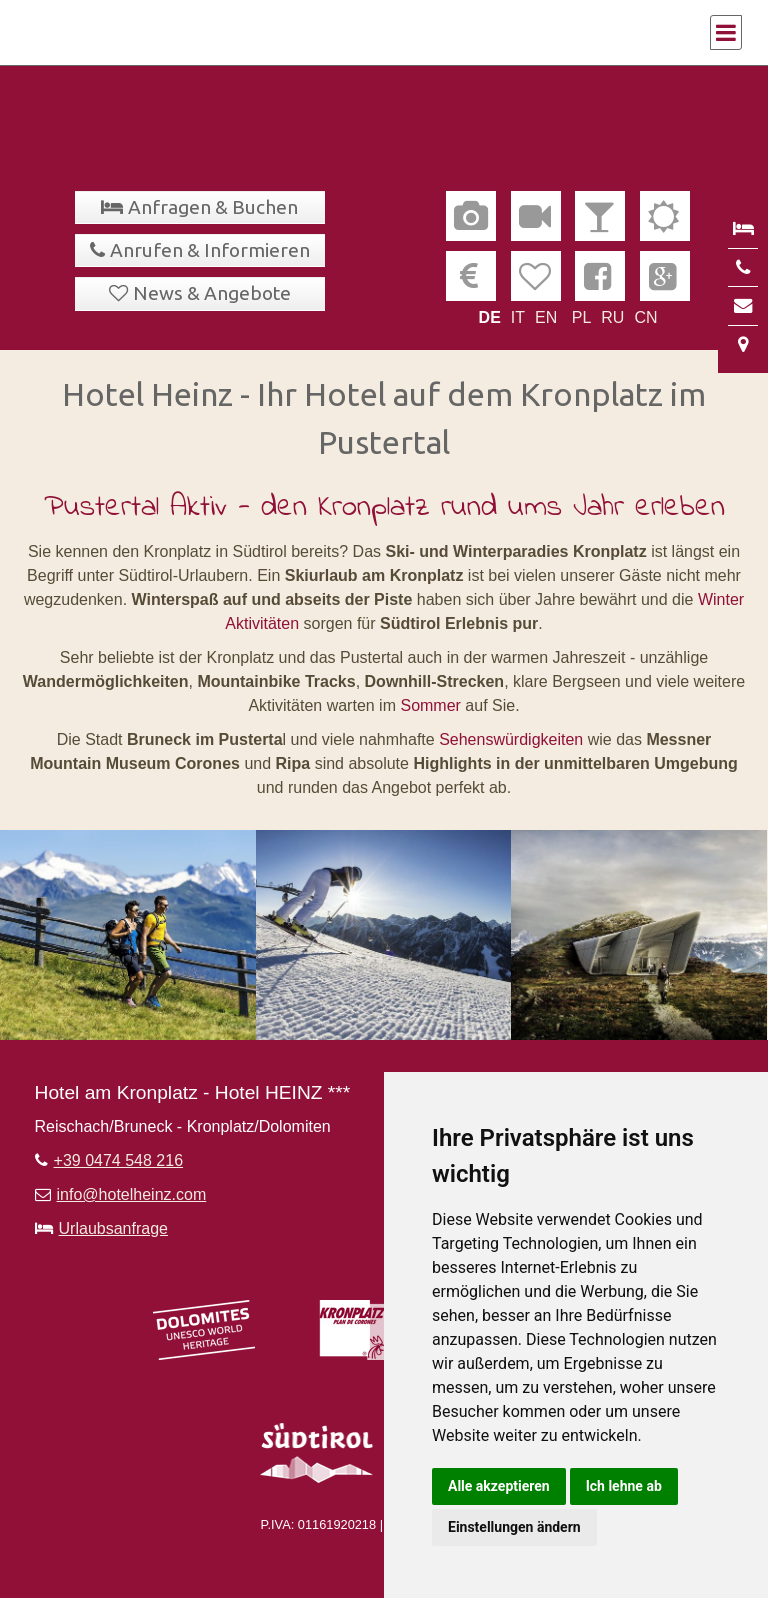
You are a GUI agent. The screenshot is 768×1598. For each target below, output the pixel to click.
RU (612, 317)
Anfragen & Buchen (213, 207)
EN (546, 317)
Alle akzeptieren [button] (499, 1486)
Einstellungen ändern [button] (514, 1527)
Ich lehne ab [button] (624, 1486)
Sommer (430, 705)
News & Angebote (212, 293)
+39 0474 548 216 (118, 1160)
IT (518, 317)
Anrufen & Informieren (210, 250)
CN (645, 317)
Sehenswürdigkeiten (513, 739)
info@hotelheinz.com (132, 1194)
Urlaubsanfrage (113, 1228)
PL (582, 317)
